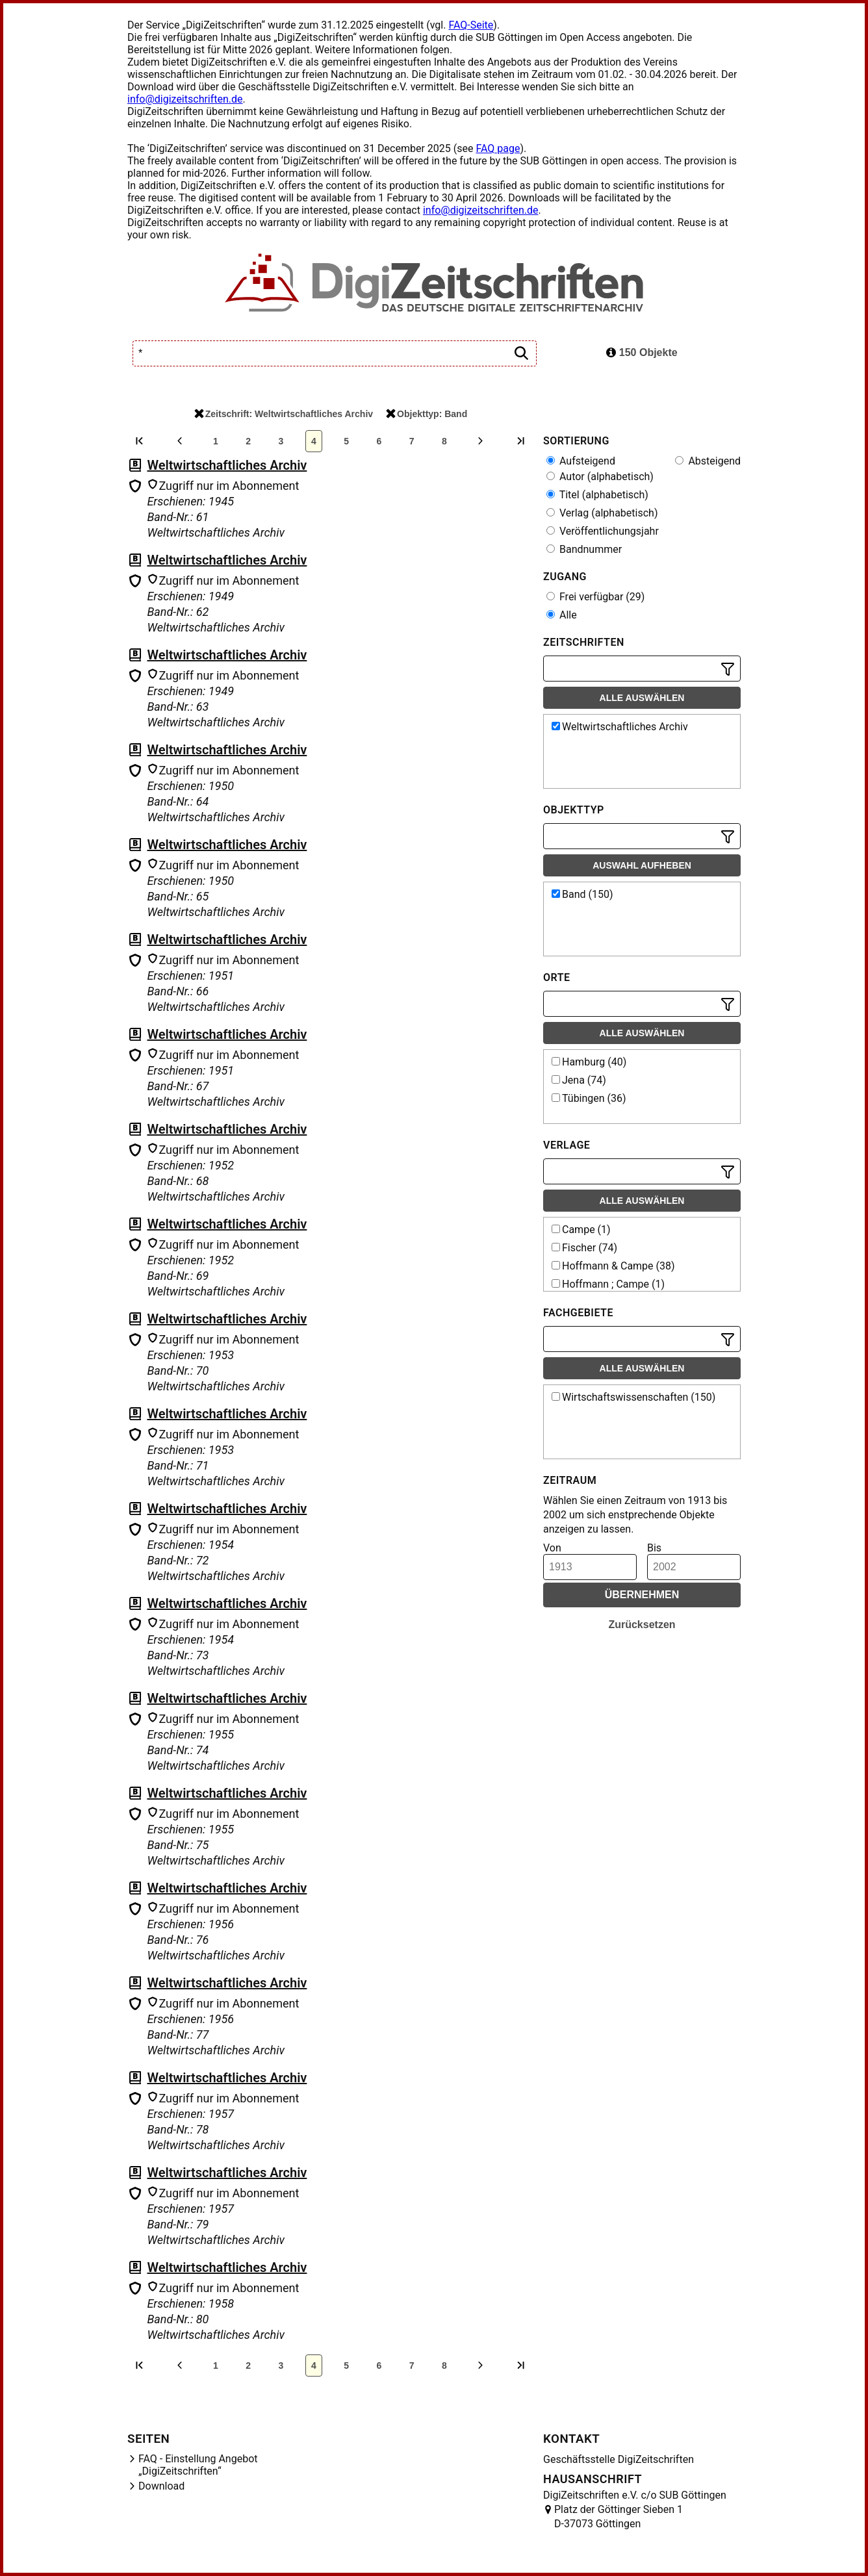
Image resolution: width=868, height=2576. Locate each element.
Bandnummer (584, 549)
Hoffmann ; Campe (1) (608, 1284)
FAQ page (498, 148)
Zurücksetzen (641, 1624)
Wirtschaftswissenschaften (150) (633, 1397)
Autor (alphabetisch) (600, 476)
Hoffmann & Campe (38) (613, 1266)
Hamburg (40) (589, 1062)
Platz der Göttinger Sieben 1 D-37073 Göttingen (618, 2516)
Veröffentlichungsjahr (602, 531)
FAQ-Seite (470, 25)
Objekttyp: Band (426, 414)
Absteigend (708, 461)
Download (161, 2486)
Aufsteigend (580, 461)
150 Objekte (641, 352)
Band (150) (582, 894)
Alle (561, 615)
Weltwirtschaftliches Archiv (227, 465)
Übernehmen (642, 1594)
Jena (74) (579, 1080)
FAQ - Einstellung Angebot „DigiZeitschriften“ (198, 2465)
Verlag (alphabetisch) (601, 513)
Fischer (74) (584, 1248)
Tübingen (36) (589, 1098)
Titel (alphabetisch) (597, 495)
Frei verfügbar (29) (595, 597)
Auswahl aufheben (642, 865)
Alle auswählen (642, 698)
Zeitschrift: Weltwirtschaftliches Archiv (283, 414)
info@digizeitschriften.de (185, 99)
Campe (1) (581, 1229)
